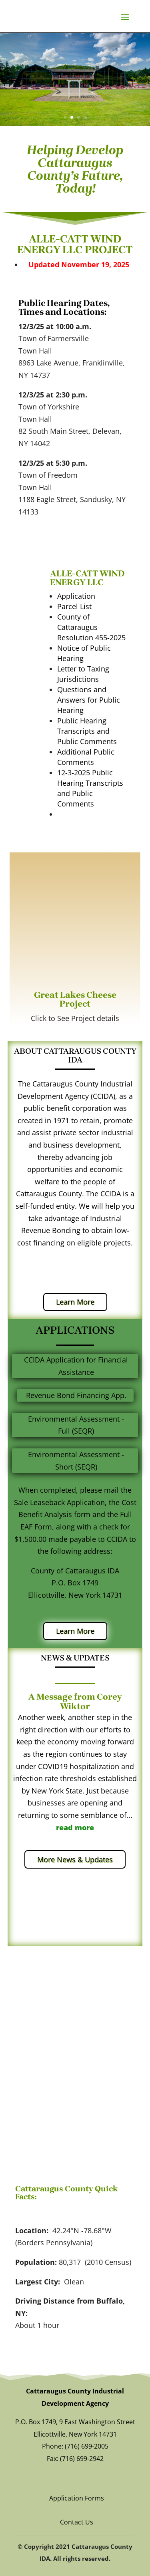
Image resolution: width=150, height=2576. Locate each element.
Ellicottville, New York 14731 (75, 2434)
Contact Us (76, 2522)
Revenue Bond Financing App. (76, 1395)
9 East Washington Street (97, 2421)
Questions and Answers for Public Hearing (88, 700)
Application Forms (76, 2498)
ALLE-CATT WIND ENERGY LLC (87, 578)
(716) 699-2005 (86, 2446)
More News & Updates (75, 1859)
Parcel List (74, 606)
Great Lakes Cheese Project (75, 999)
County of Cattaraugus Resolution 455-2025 (91, 627)
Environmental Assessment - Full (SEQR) (76, 1425)
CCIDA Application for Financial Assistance (76, 1366)
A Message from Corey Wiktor (75, 1702)
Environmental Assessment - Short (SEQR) (76, 1461)
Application (76, 596)
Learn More (75, 1302)
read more (75, 1827)
